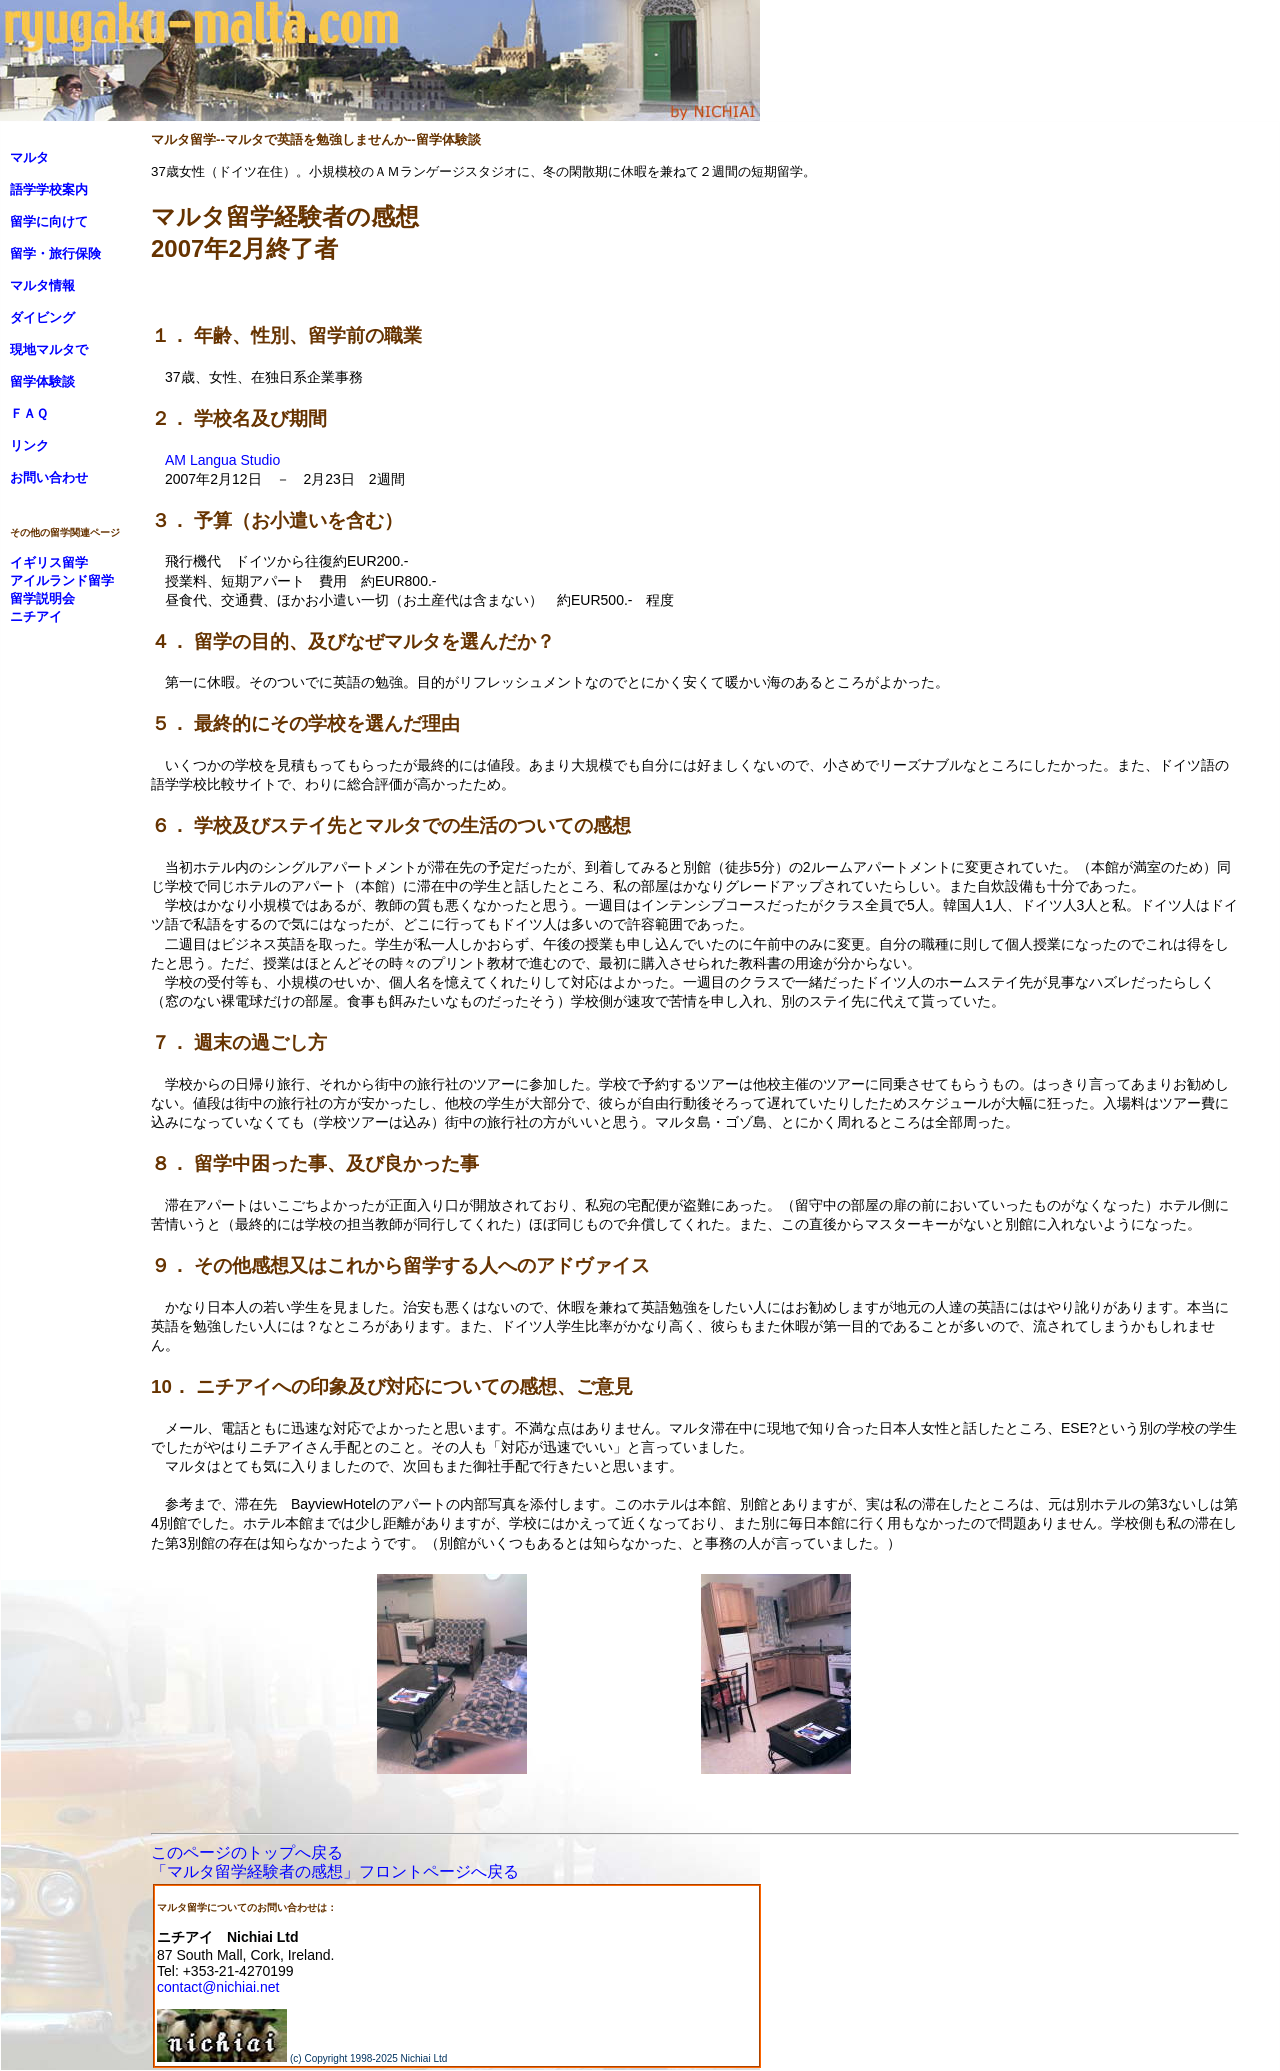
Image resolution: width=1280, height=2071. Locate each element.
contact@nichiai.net (218, 1987)
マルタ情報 (42, 285)
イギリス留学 (49, 562)
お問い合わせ (49, 477)
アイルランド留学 (62, 580)
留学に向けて (49, 221)
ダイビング (42, 317)
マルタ (29, 157)
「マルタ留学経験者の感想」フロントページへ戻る (335, 1871)
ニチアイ (36, 616)
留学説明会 (42, 598)
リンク (29, 445)
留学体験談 (42, 381)
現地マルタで (49, 349)
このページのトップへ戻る (247, 1852)
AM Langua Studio (222, 460)
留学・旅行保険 (55, 253)
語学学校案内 (49, 189)
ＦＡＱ (29, 413)
